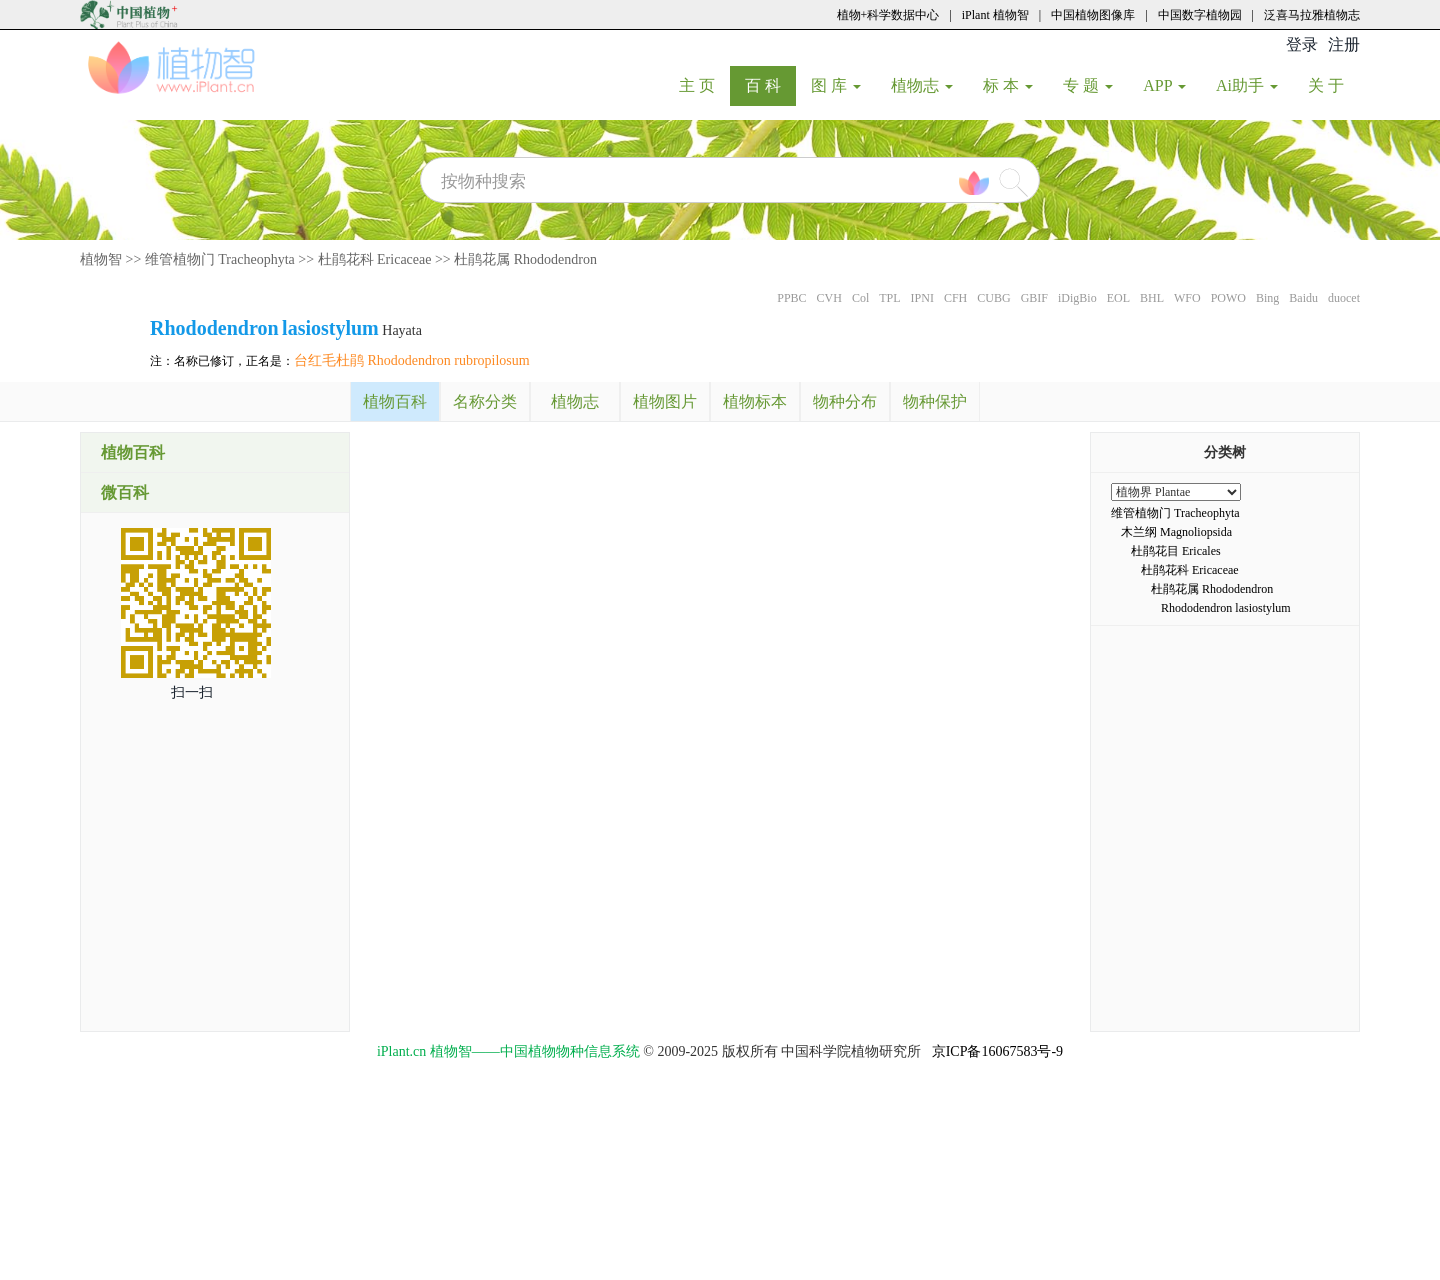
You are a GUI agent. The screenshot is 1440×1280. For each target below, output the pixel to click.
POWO (1228, 298)
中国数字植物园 (1200, 15)
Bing (1267, 298)
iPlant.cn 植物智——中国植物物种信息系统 (508, 1051)
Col (860, 298)
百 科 (770, 85)
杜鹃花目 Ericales (1176, 551)
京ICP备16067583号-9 (997, 1051)
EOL (1118, 298)
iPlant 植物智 (995, 15)
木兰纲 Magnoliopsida (1176, 532)
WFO (1187, 298)
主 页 (704, 85)
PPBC (791, 298)
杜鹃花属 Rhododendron (525, 259)
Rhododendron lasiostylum (1226, 608)
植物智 (101, 259)
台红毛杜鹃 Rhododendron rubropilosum (412, 360)
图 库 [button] (836, 85)
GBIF (1034, 298)
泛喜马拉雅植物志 (1312, 15)
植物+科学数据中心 (888, 15)
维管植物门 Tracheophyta (220, 259)
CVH (829, 298)
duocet (1344, 298)
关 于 (1333, 85)
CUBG (993, 298)
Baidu (1303, 298)
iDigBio (1077, 298)
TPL (889, 298)
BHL (1152, 298)
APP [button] (1164, 85)
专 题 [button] (1088, 85)
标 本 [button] (1008, 85)
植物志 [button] (922, 85)
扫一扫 (192, 692)
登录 (1302, 44)
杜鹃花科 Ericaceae (375, 259)
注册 (1344, 44)
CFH (955, 298)
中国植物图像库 (1093, 15)
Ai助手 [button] (1247, 85)
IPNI (922, 298)
